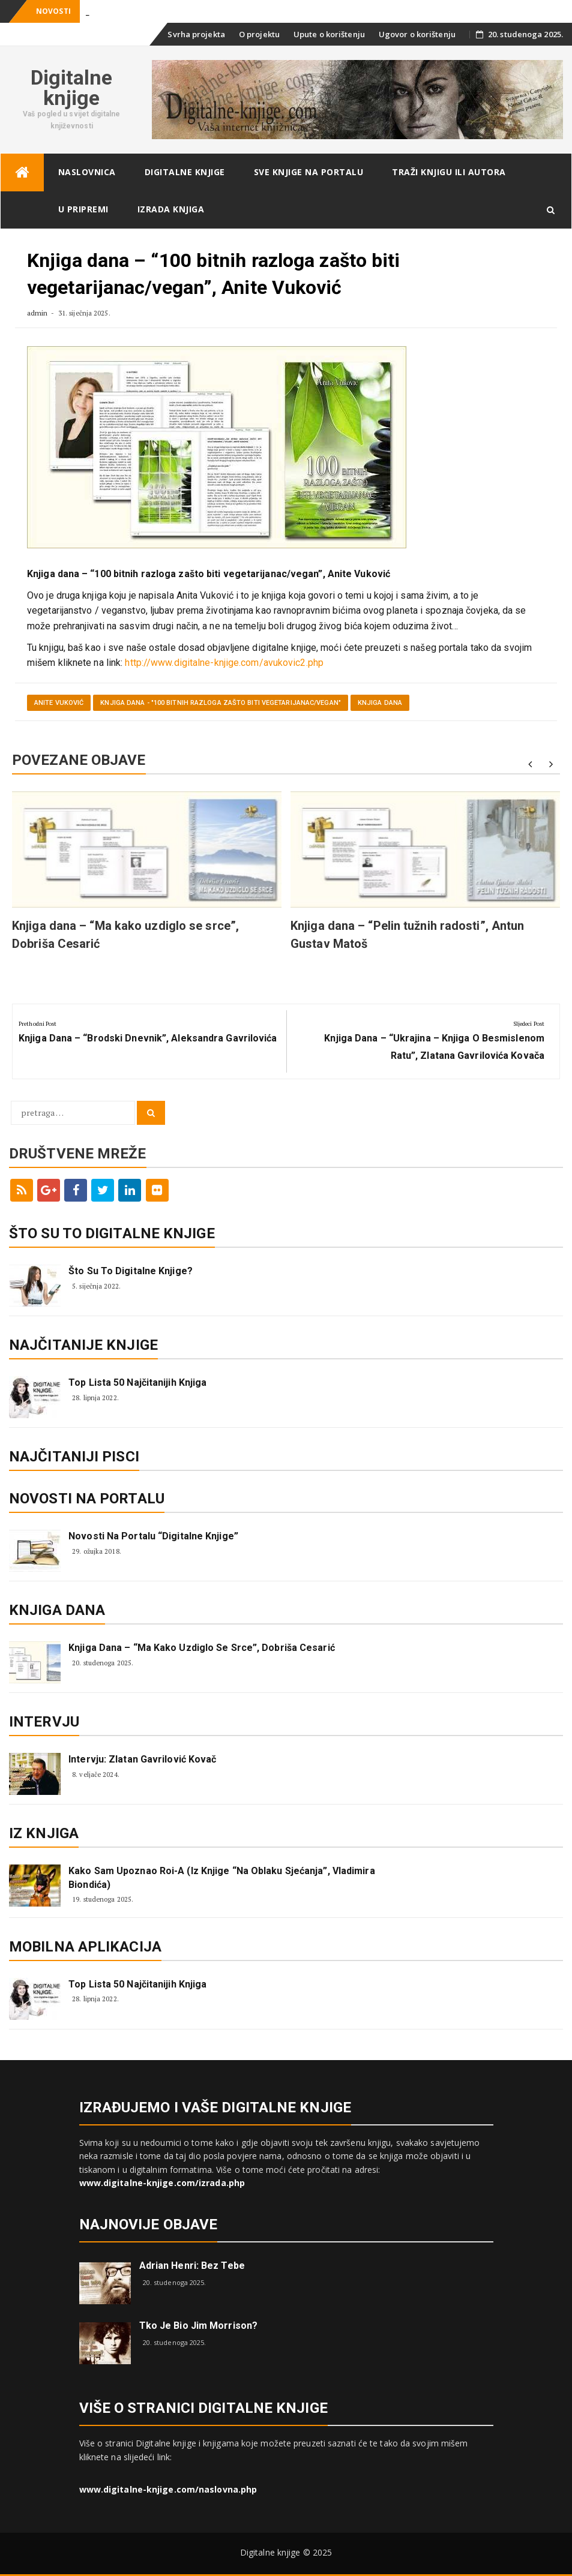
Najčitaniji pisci (74, 1456)
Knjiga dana (380, 703)
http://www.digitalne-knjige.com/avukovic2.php (224, 662)
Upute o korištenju (329, 34)
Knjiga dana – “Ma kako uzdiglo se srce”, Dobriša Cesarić (201, 1647)
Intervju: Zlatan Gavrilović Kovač (142, 1759)
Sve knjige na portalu (309, 172)
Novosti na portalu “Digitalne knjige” (153, 1536)
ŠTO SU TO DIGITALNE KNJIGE (112, 1233)
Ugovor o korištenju (417, 34)
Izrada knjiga (171, 209)
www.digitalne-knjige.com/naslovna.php (168, 2489)
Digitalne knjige (72, 87)
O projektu (259, 34)
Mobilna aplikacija (85, 1946)
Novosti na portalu (86, 1498)
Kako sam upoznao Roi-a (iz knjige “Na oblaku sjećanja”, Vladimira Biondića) (221, 1877)
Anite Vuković (58, 703)
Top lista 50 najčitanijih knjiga (137, 1382)
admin (37, 312)
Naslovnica (87, 172)
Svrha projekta (195, 34)
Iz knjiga (44, 1833)
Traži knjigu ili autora (449, 172)
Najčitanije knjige (83, 1345)
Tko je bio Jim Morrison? (198, 2325)
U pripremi (83, 209)
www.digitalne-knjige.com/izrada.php (162, 2182)
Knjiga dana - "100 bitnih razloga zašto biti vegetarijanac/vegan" (220, 703)
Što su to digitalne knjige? (130, 1271)
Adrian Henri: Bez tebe (192, 2265)
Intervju (44, 1721)
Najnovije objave (148, 2224)
